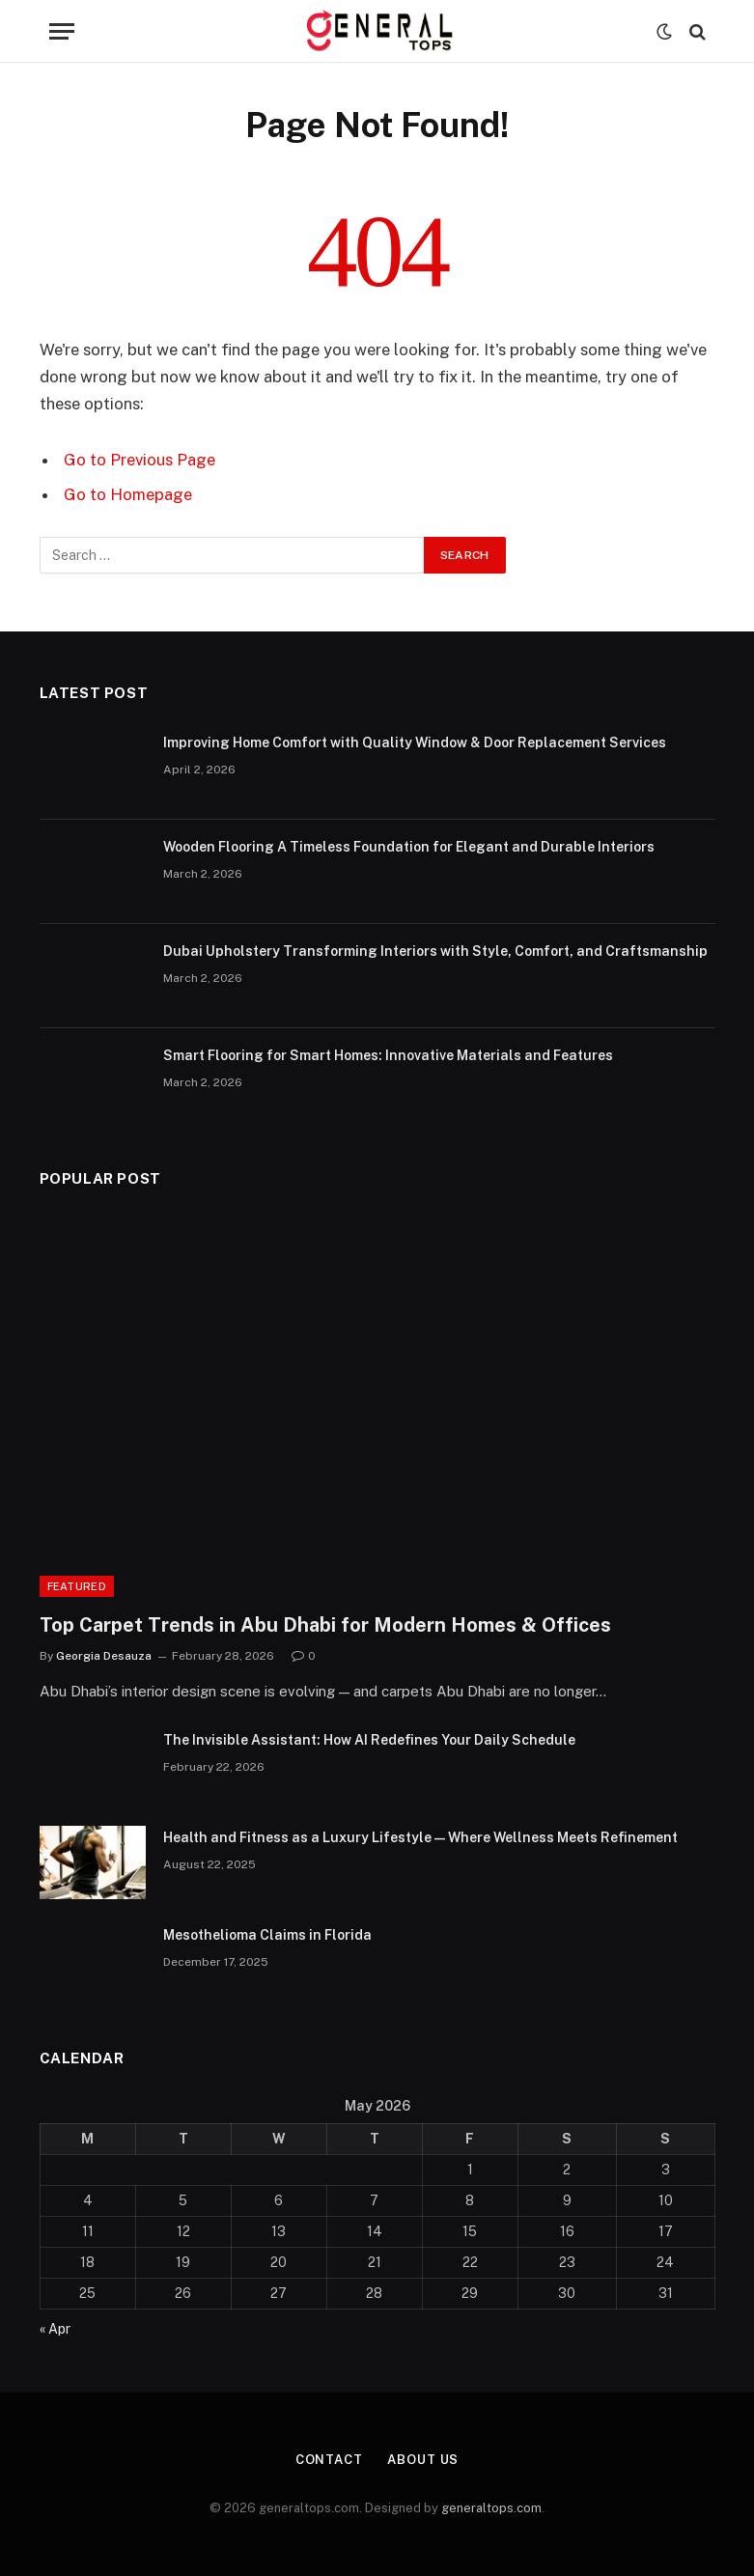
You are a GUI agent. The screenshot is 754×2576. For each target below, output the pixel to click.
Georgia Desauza (104, 1656)
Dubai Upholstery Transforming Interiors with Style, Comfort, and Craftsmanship (435, 951)
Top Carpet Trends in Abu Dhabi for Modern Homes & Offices (325, 1625)
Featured (77, 1586)
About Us (423, 2459)
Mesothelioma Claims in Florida (267, 1935)
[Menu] (61, 31)
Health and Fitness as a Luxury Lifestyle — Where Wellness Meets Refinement (420, 1837)
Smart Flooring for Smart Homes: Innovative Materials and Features (388, 1055)
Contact (329, 2459)
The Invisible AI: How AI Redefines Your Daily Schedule (369, 1740)
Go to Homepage (128, 494)
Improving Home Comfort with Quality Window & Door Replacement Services (414, 742)
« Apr (55, 2329)
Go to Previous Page (139, 459)
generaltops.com (491, 2508)
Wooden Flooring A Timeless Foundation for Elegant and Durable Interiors (409, 846)
